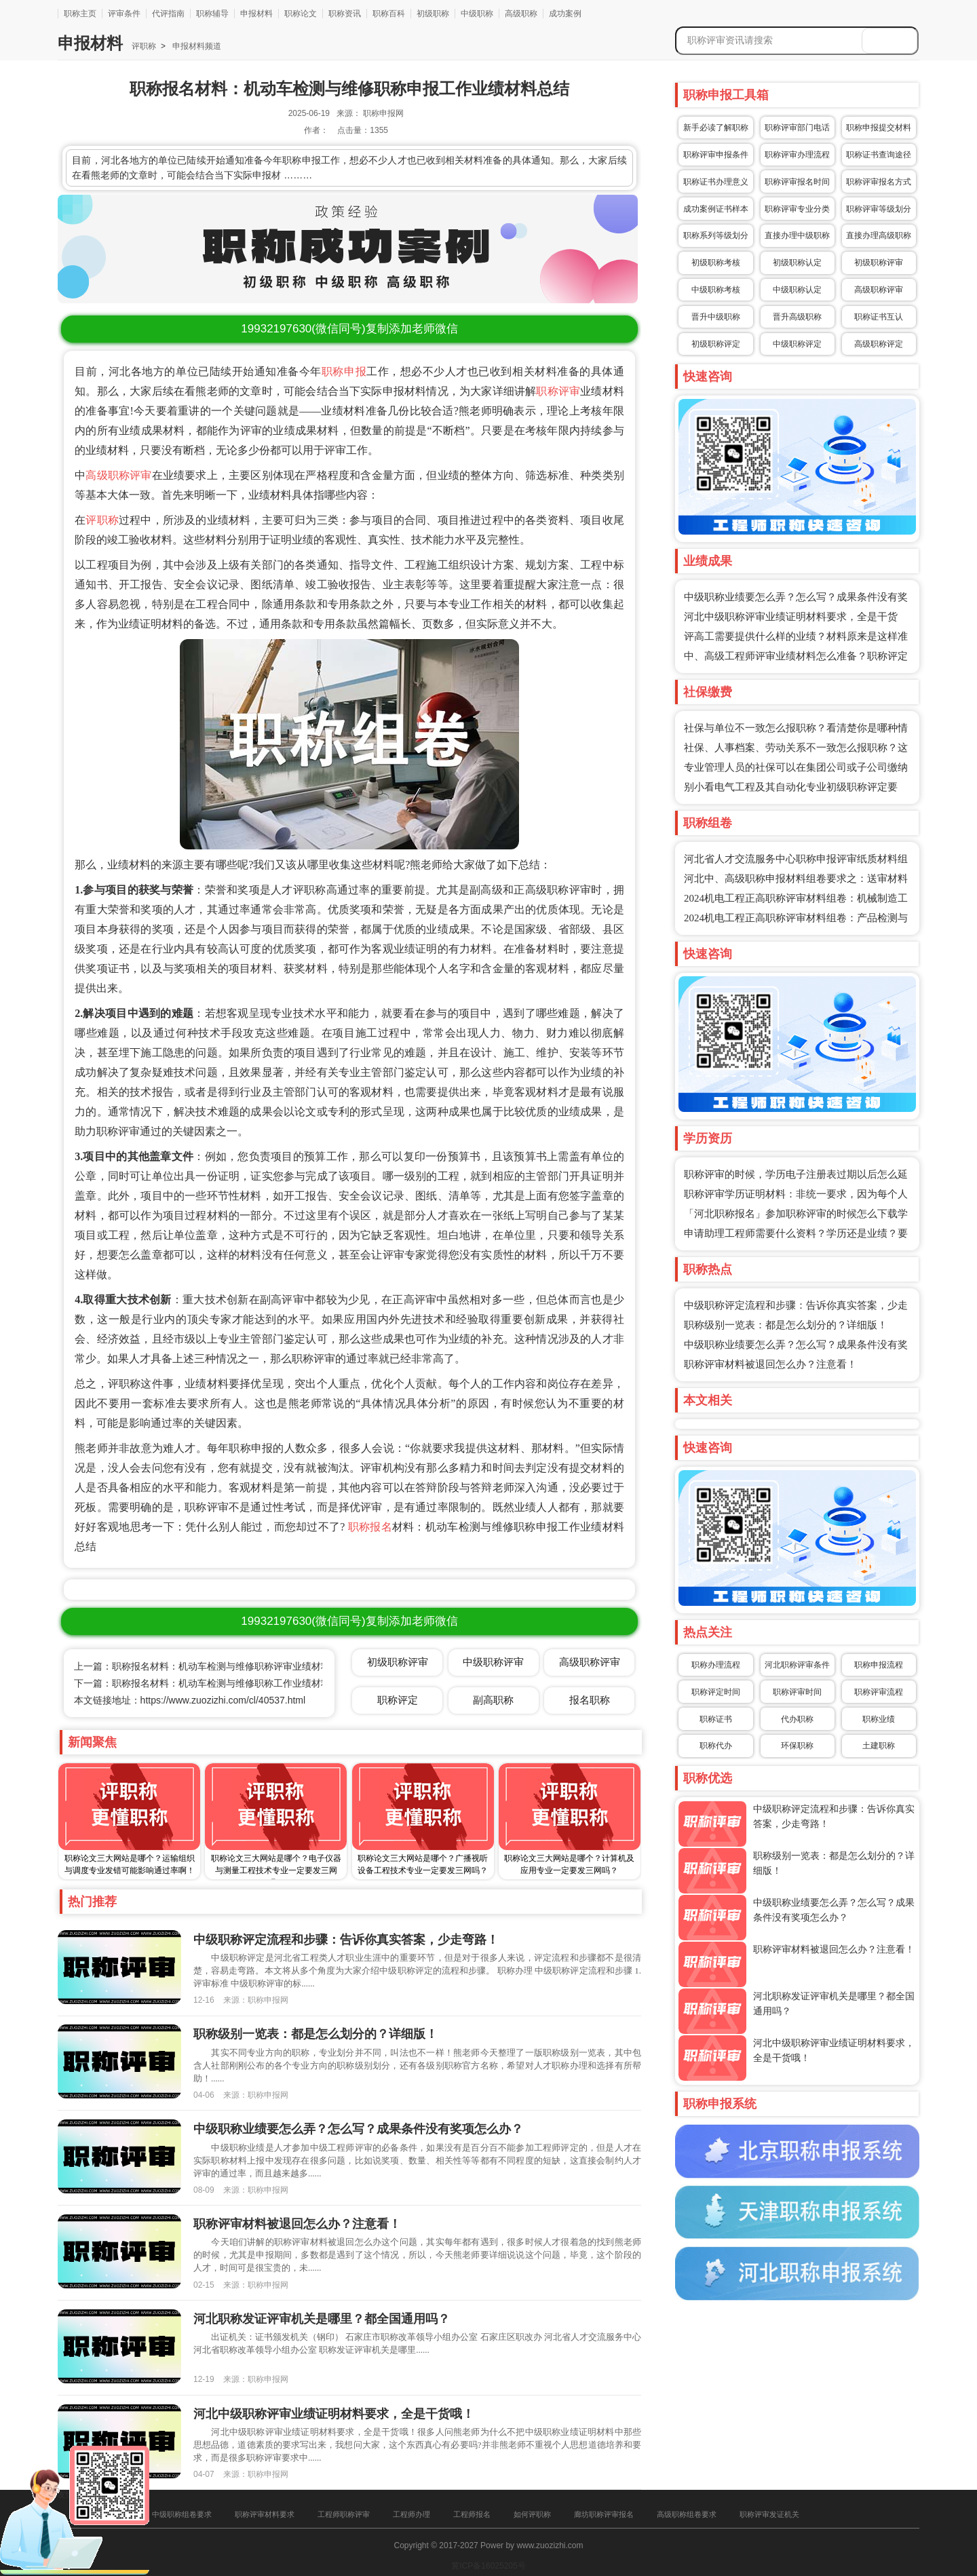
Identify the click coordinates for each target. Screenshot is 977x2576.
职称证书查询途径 (878, 154)
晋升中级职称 (715, 317)
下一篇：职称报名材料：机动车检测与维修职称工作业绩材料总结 (211, 1683)
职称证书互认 (878, 317)
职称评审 (558, 391)
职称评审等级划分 (878, 209)
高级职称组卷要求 (686, 2514)
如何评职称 (532, 2514)
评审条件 (124, 13)
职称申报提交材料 (878, 127)
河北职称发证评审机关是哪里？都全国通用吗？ (321, 2319)
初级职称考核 (715, 262)
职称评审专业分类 (797, 209)
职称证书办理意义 (715, 182)
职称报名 (370, 1527)
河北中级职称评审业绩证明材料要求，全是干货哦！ (333, 2414)
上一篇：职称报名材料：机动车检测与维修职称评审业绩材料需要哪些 (221, 1666)
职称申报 (344, 371)
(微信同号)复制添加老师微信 (349, 328)
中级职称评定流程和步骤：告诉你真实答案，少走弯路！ (346, 1939)
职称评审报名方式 (878, 182)
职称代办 (716, 1745)
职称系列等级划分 (715, 235)
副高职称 (493, 1700)
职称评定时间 (715, 1692)
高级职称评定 (878, 344)
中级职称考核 (715, 289)
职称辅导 (212, 13)
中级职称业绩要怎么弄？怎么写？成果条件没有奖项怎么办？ (358, 2129)
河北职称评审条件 (797, 1665)
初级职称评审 (878, 262)
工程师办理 (411, 2514)
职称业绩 (878, 1719)
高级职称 (521, 13)
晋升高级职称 (797, 317)
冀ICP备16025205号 (488, 2566)
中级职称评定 (797, 344)
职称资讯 (344, 13)
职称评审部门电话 (797, 127)
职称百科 (388, 13)
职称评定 (397, 1700)
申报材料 (256, 13)
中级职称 (477, 13)
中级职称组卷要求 (182, 2514)
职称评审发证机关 (769, 2514)
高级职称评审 (118, 475)
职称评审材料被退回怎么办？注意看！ (770, 1364)
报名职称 (589, 1700)
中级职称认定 (797, 289)
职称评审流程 (878, 1692)
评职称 (144, 46)
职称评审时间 (797, 1692)
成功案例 (565, 13)
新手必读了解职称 (715, 127)
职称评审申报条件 (715, 154)
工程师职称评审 (344, 2514)
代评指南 (168, 13)
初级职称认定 (797, 262)
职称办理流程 (715, 1665)
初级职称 (433, 13)
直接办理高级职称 (878, 235)
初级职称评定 (715, 344)
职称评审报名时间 (797, 182)
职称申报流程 (878, 1665)
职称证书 (716, 1719)
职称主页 (80, 13)
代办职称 (797, 1719)
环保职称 (797, 1745)
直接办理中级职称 (797, 235)
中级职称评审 (493, 1662)
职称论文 (300, 13)
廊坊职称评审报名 (604, 2514)
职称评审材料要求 (264, 2514)
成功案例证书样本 (715, 209)
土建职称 (878, 1745)
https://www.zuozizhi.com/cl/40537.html (223, 1700)
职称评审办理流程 (797, 154)
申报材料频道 (195, 46)
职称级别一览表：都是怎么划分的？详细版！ (785, 1325)
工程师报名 (472, 2514)
